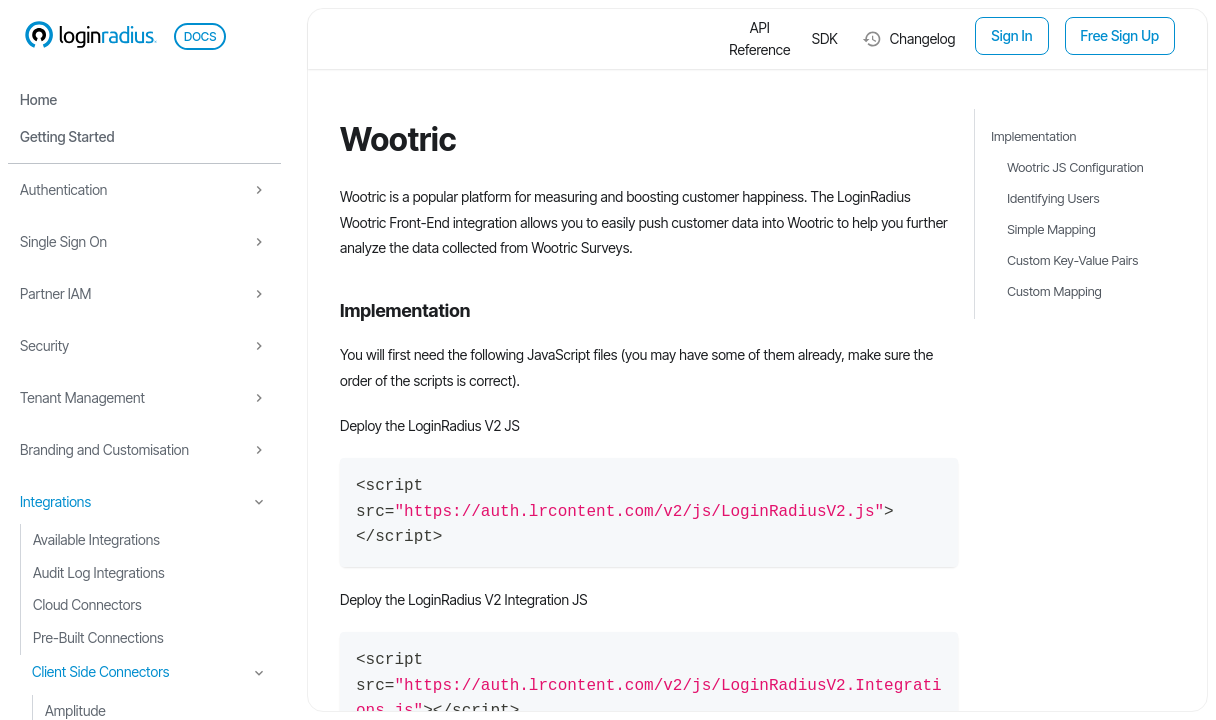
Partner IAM (55, 293)
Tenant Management (82, 397)
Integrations (55, 501)
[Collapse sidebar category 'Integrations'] (259, 502)
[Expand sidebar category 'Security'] (259, 346)
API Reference (759, 38)
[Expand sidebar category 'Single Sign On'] (259, 242)
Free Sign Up (1120, 35)
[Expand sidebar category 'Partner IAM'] (259, 294)
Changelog (909, 39)
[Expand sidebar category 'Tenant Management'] (259, 398)
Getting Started (67, 136)
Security (44, 345)
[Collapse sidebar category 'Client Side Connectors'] (259, 673)
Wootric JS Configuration (1075, 167)
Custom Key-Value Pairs (1072, 260)
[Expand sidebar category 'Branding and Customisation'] (259, 450)
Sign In (1011, 35)
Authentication (63, 189)
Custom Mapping (1054, 291)
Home (38, 99)
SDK (825, 38)
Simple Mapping (1051, 229)
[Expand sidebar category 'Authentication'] (259, 190)
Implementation (1033, 136)
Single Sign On (63, 241)
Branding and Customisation (104, 449)
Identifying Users (1053, 198)
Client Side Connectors (100, 671)
